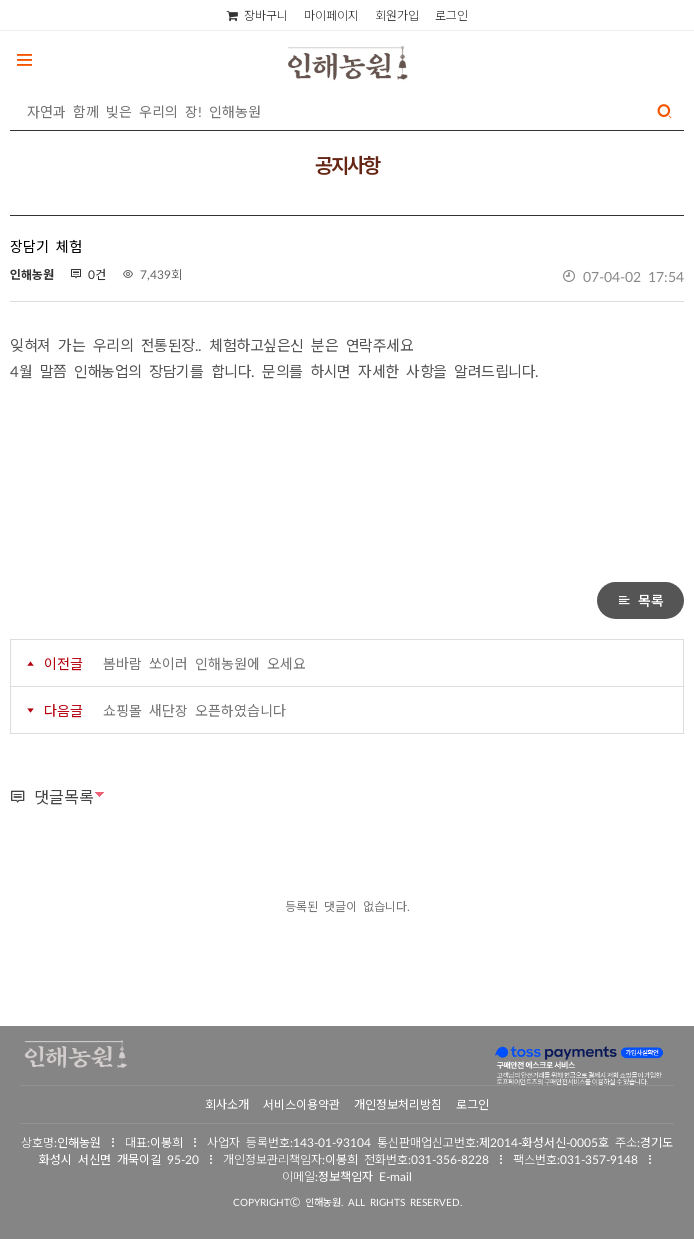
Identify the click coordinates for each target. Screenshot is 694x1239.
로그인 (451, 15)
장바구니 (257, 15)
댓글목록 (52, 796)
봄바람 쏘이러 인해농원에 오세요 (204, 663)
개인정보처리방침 (398, 1104)
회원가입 (397, 15)
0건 (88, 274)
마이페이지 (331, 15)
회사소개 (227, 1104)
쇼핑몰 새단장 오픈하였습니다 (194, 710)
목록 (640, 600)
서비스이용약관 (301, 1104)
